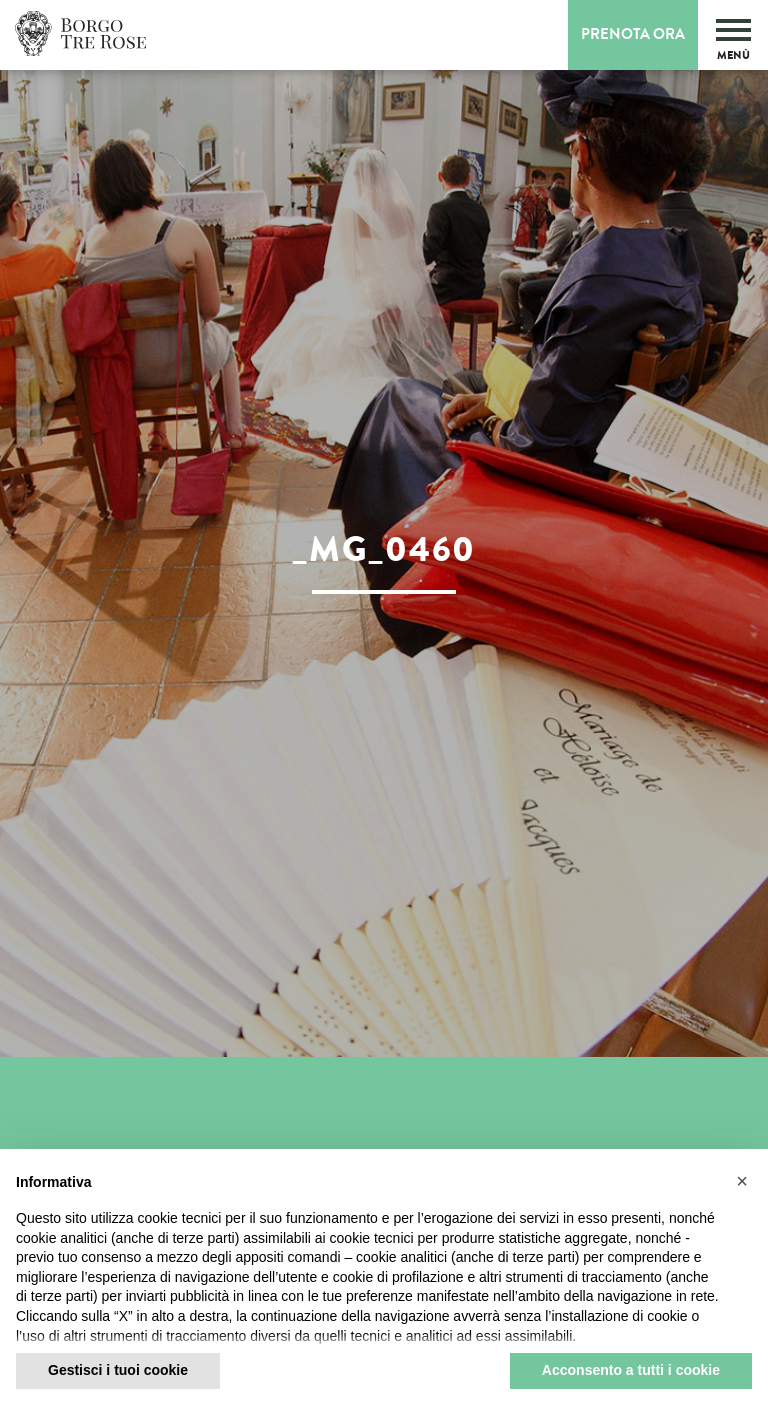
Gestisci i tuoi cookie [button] (118, 1370)
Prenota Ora (633, 34)
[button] (742, 1181)
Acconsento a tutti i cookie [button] (631, 1370)
